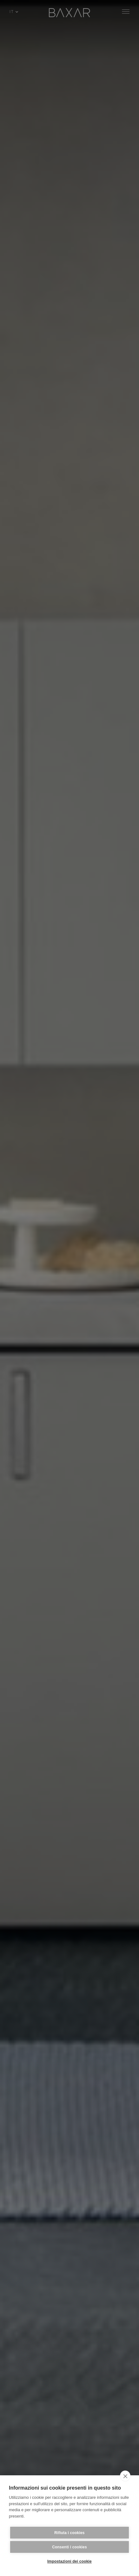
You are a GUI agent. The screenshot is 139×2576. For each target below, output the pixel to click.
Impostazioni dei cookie (69, 2561)
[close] (125, 2476)
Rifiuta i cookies (69, 2533)
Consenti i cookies (69, 2547)
